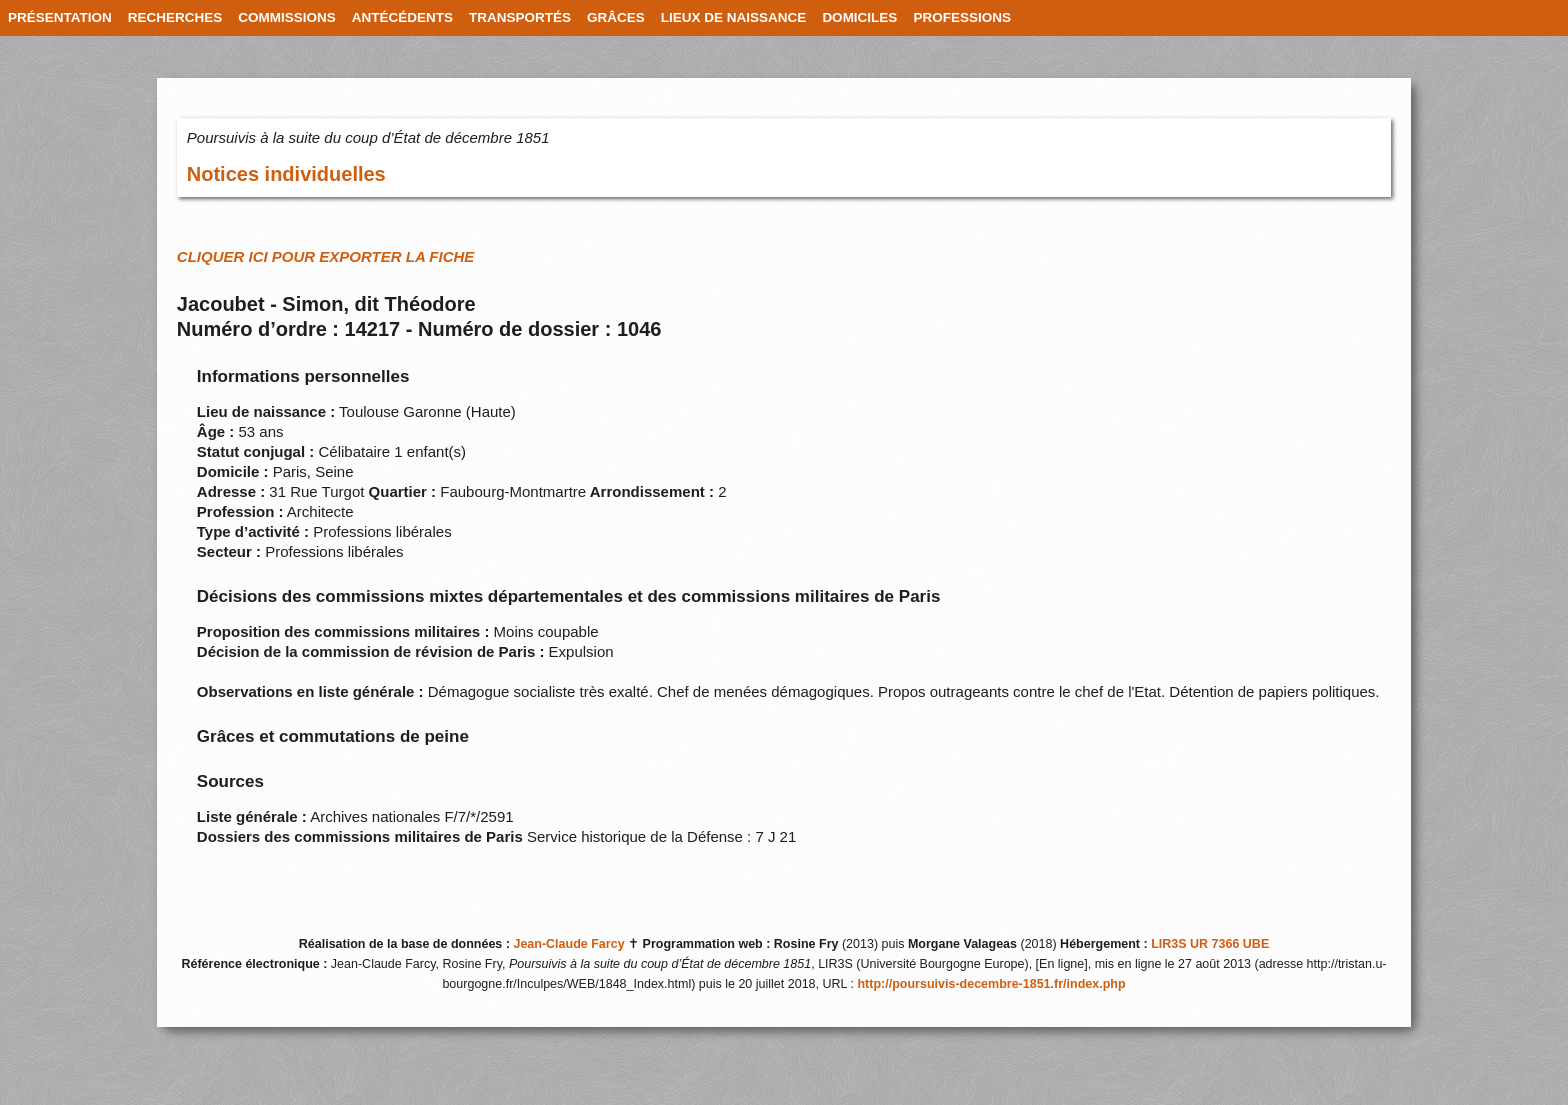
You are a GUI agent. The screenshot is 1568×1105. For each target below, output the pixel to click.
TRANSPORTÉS (520, 17)
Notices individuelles (286, 174)
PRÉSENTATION (60, 17)
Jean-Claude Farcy (568, 944)
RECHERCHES (175, 17)
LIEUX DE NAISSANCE (734, 17)
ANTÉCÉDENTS (402, 17)
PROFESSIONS (962, 17)
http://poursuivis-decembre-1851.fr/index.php (991, 984)
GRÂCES (616, 17)
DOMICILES (859, 17)
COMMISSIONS (287, 17)
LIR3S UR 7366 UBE (1210, 944)
